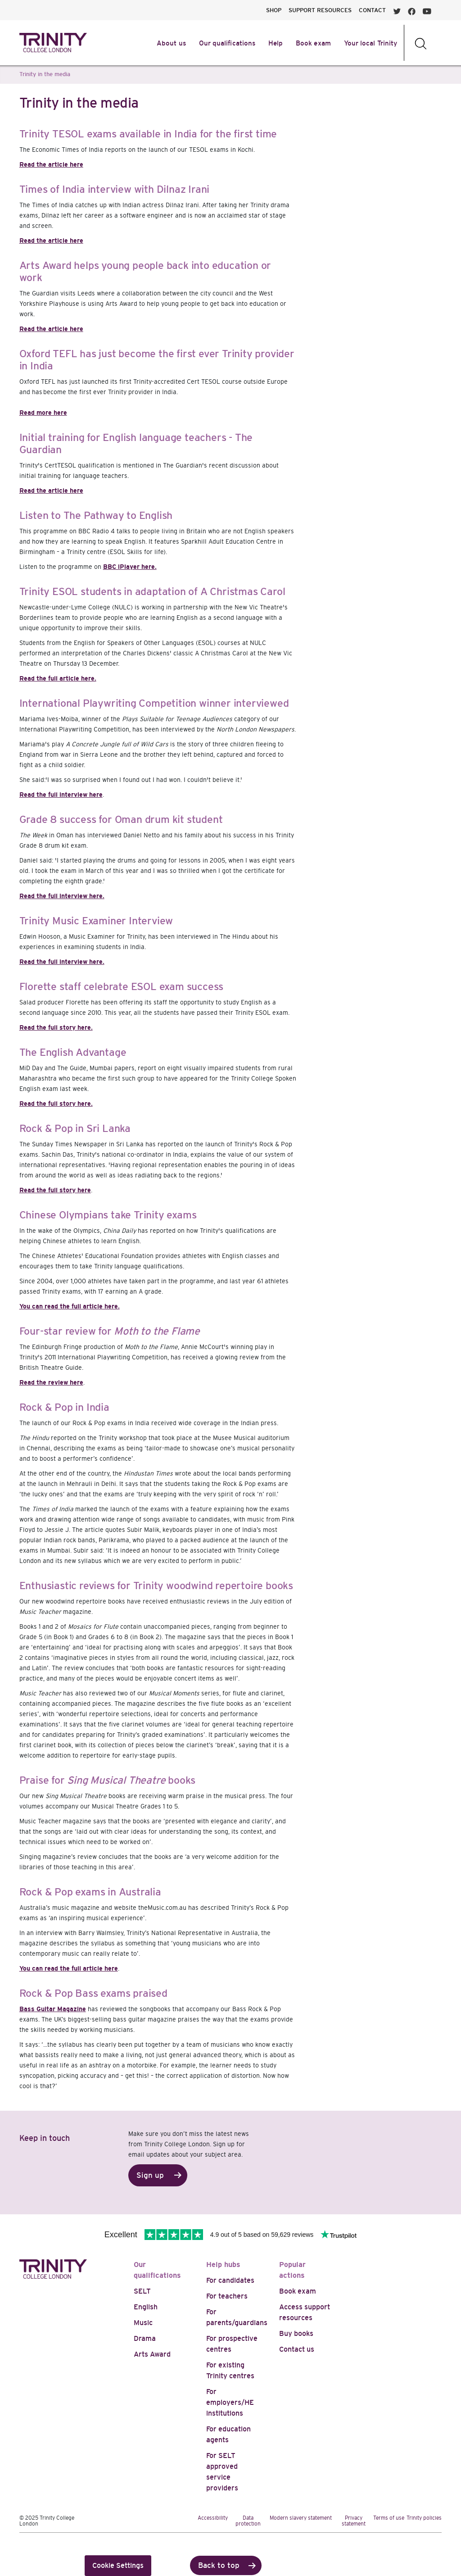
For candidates (230, 2280)
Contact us (296, 2349)
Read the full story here (55, 1190)
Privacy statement (354, 2521)
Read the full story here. (56, 1027)
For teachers (227, 2296)
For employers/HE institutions (230, 2402)
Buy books (296, 2333)
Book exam (297, 2291)
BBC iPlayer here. (130, 566)
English (146, 2307)
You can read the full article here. (69, 1306)
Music (143, 2322)
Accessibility (213, 2518)
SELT (142, 2291)
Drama (145, 2338)
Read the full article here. (57, 678)
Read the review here (51, 1382)
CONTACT (372, 10)
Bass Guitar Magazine (52, 2009)
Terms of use (388, 2518)
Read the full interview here (61, 794)
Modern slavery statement (301, 2518)
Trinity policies (424, 2518)
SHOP (273, 10)
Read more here (43, 412)
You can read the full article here (68, 1968)
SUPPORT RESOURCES (320, 10)
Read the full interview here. (61, 896)
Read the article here (51, 164)
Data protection (248, 2521)
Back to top (219, 2565)
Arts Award (152, 2354)
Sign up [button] (150, 2175)
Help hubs (223, 2264)
